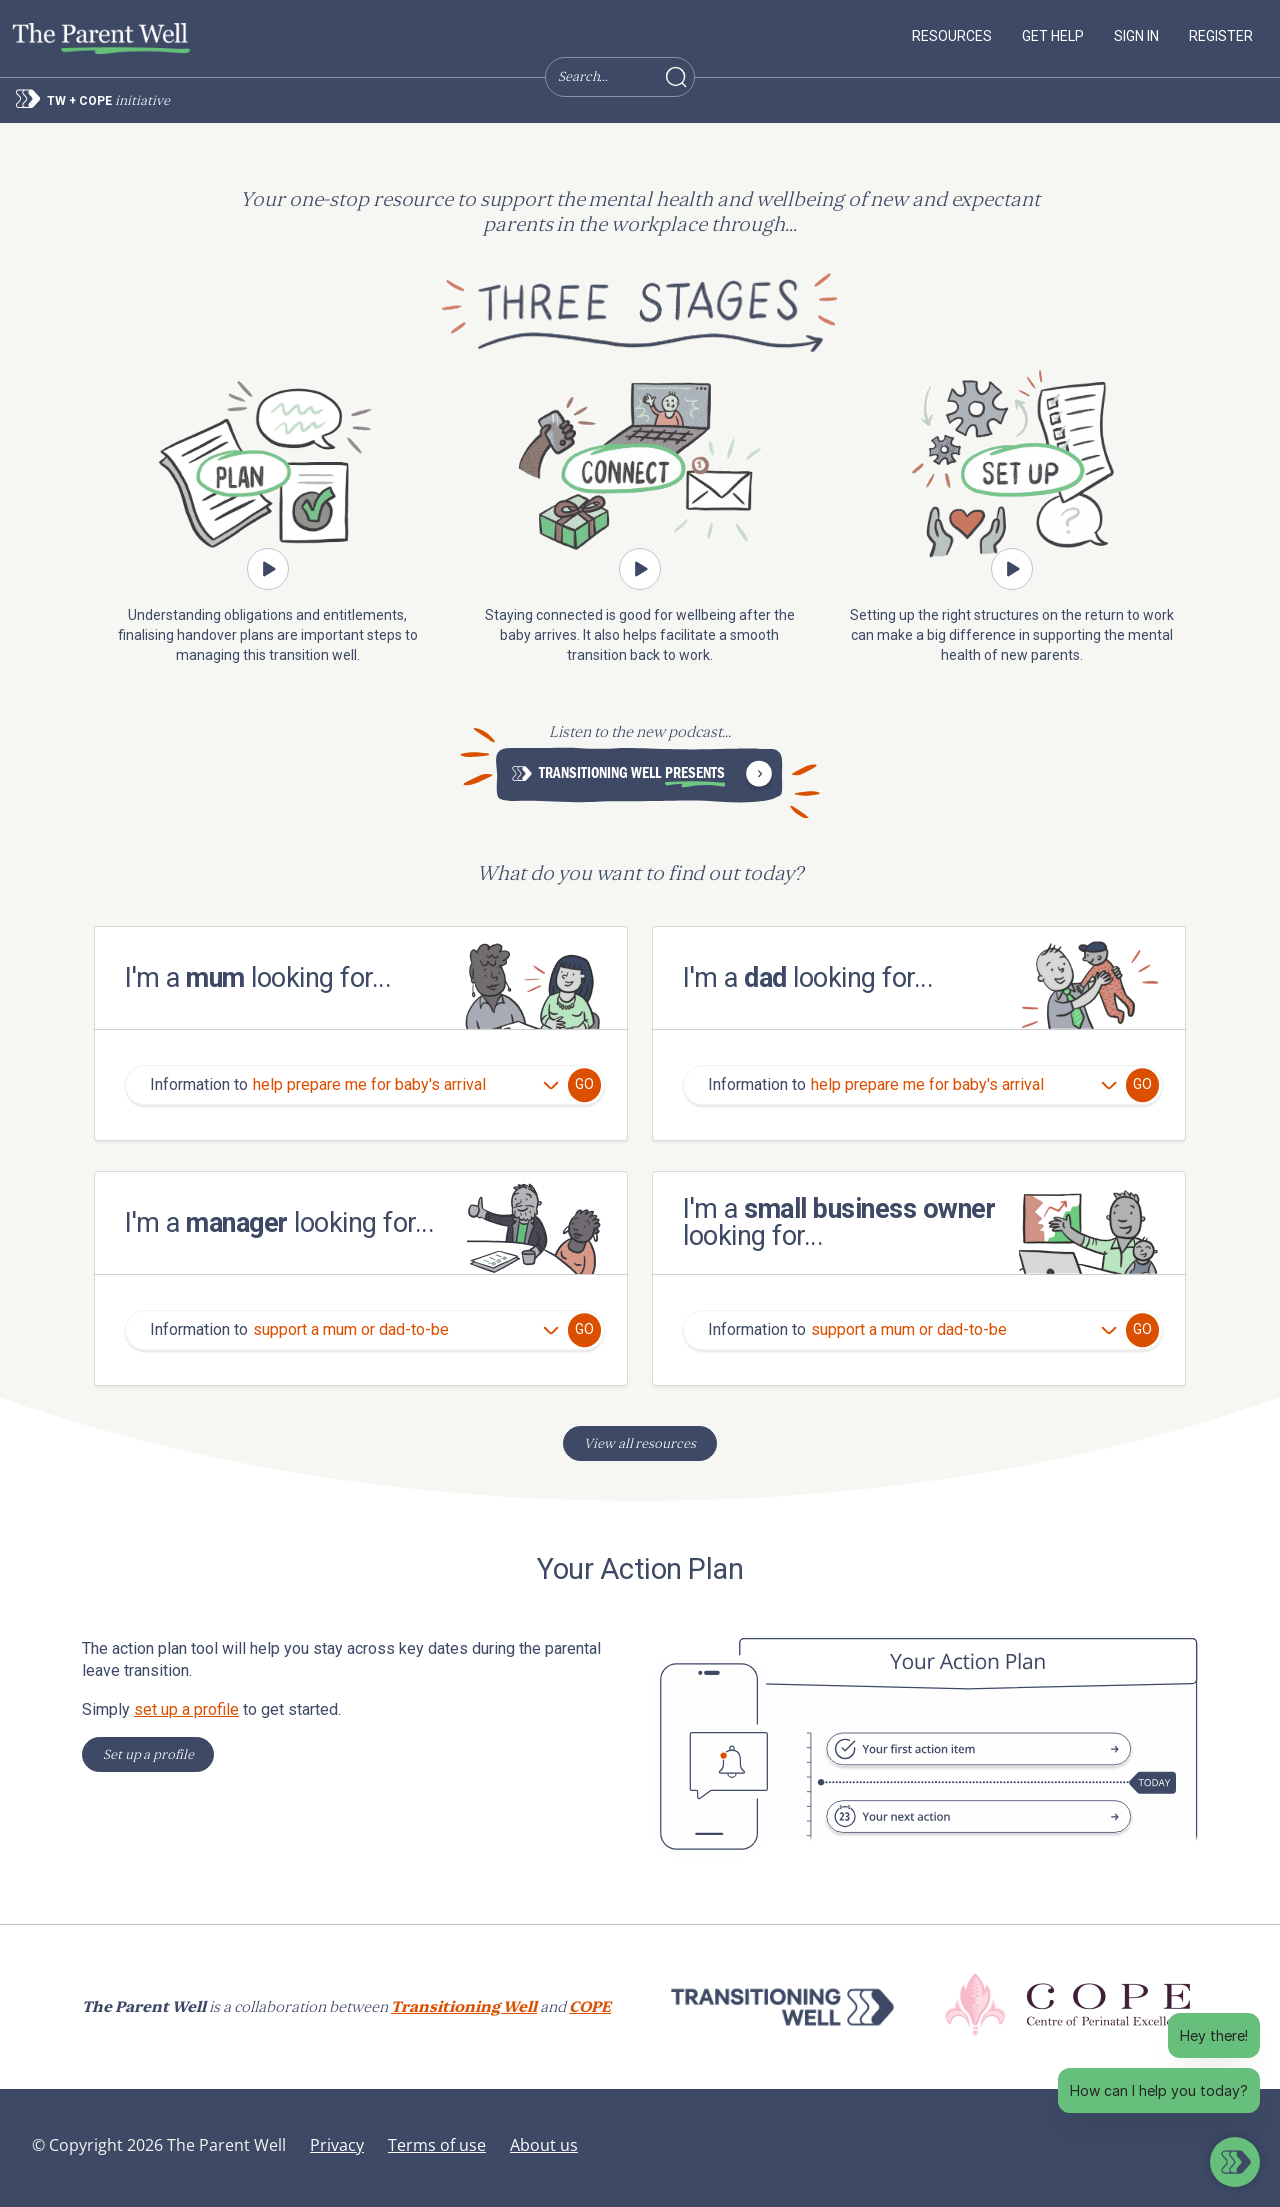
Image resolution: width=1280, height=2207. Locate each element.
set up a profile (186, 1709)
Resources (952, 36)
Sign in (1136, 36)
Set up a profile (148, 1754)
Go (584, 1085)
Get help (1053, 36)
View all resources (639, 1443)
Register (1221, 36)
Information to (199, 1085)
